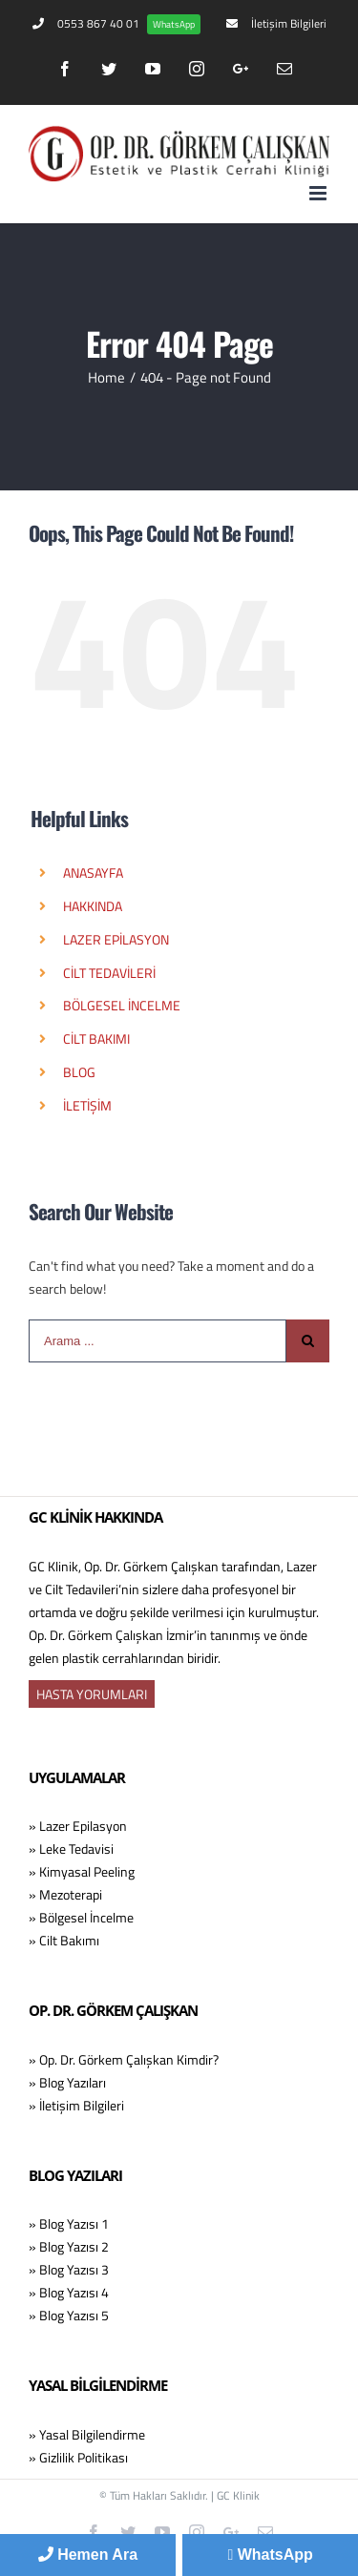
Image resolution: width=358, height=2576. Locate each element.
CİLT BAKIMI (96, 1038)
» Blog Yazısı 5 (69, 2315)
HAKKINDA (92, 906)
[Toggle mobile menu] (319, 193)
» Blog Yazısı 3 (69, 2269)
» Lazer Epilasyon (78, 1826)
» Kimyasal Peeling (82, 1871)
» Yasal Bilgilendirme (87, 2434)
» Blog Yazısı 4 (69, 2292)
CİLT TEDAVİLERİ (109, 973)
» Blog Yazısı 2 (69, 2246)
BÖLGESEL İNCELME (121, 1005)
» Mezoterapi (65, 1894)
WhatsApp (269, 2554)
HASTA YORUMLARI (91, 1694)
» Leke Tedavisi (71, 1849)
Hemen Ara (87, 2554)
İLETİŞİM (87, 1105)
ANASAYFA (93, 872)
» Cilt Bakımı (64, 1940)
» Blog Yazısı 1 (69, 2223)
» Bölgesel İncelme (81, 1917)
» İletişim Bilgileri (76, 2105)
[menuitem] (116, 24)
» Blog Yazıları (67, 2082)
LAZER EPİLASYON (116, 939)
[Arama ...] (157, 1340)
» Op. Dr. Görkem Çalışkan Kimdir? (124, 2059)
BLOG (79, 1072)
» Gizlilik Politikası (78, 2457)
